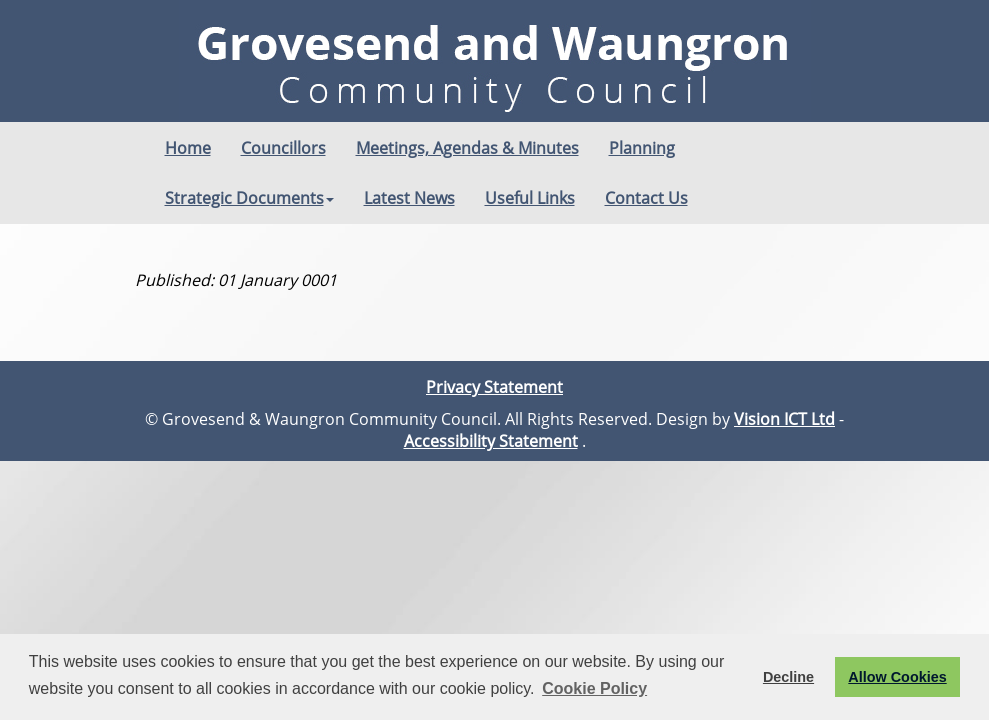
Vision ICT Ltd (784, 419)
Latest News (409, 198)
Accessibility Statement (491, 441)
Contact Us (646, 198)
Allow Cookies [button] (897, 677)
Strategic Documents (249, 198)
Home (188, 148)
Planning (642, 148)
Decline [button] (788, 677)
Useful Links (530, 198)
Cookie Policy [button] (594, 688)
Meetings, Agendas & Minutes (467, 148)
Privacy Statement (494, 387)
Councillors (283, 148)
